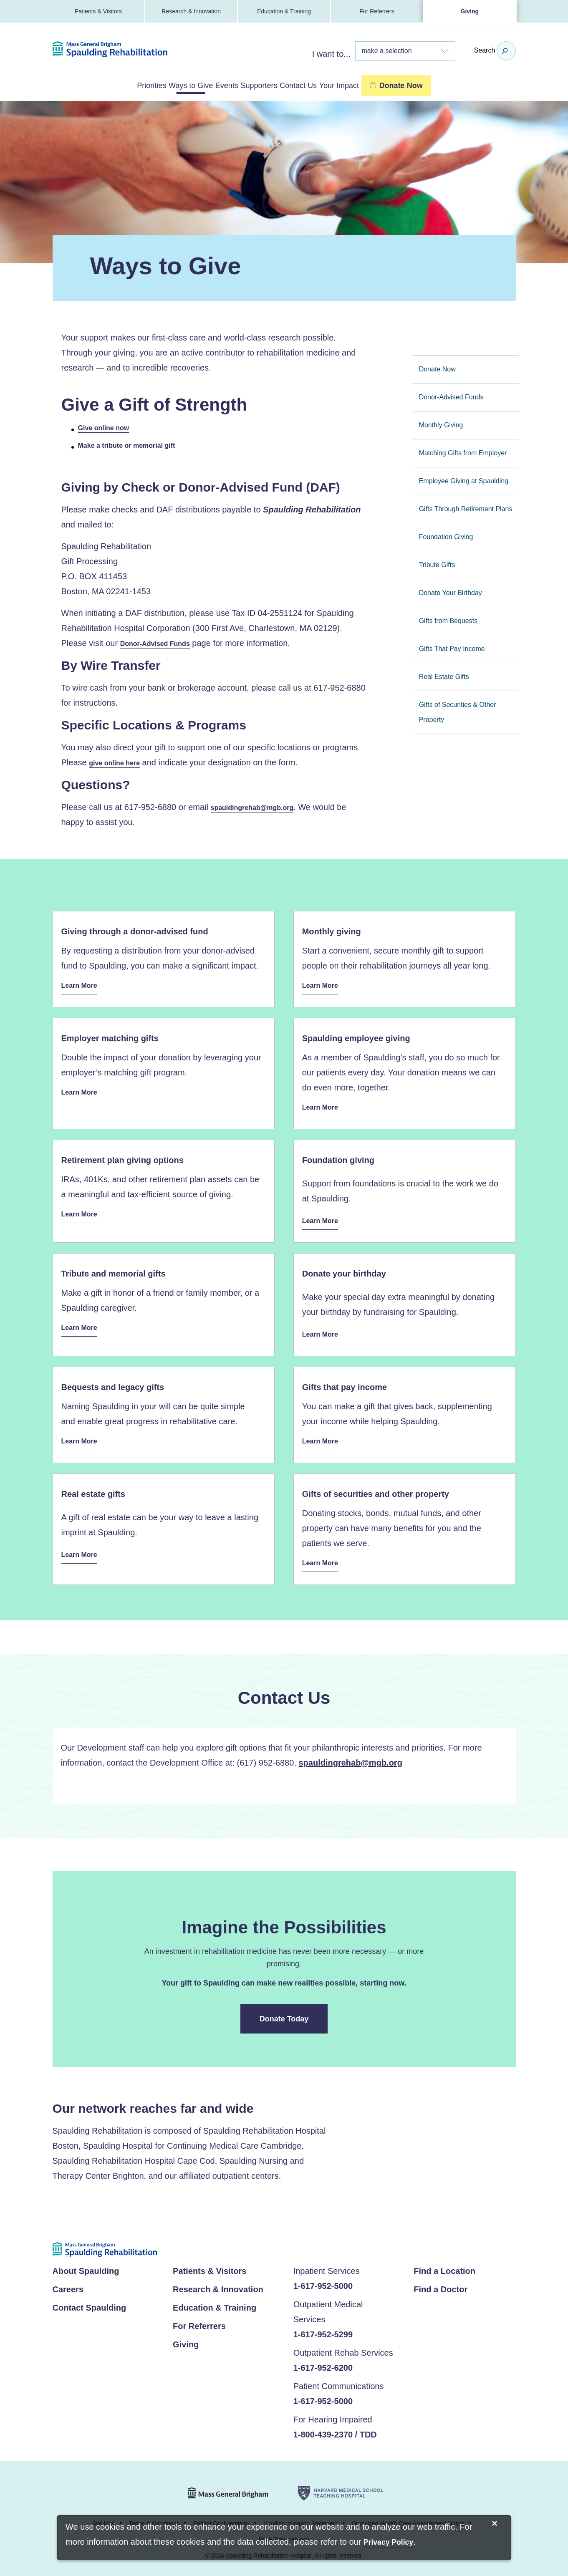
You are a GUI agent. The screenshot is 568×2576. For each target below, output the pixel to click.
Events (216, 85)
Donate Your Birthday (450, 591)
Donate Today (284, 2016)
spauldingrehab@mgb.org (257, 806)
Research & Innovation (191, 11)
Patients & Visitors (98, 11)
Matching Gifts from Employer (463, 451)
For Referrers (376, 11)
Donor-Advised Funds (159, 642)
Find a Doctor (440, 2286)
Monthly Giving (441, 423)
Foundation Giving (446, 535)
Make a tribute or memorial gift (132, 443)
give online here (117, 761)
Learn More (81, 985)
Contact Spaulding (89, 2304)
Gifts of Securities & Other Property (457, 710)
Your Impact (391, 85)
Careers (68, 2286)
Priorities (99, 85)
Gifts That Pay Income (452, 647)
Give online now (107, 426)
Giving (470, 11)
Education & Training (284, 11)
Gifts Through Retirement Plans (465, 507)
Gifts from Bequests (448, 619)
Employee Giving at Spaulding (463, 479)
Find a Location (444, 2268)
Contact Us (329, 85)
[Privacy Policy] (388, 2543)
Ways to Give (159, 85)
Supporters (269, 85)
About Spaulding (86, 2268)
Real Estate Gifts (444, 675)
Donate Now (437, 367)
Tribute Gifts (437, 563)
